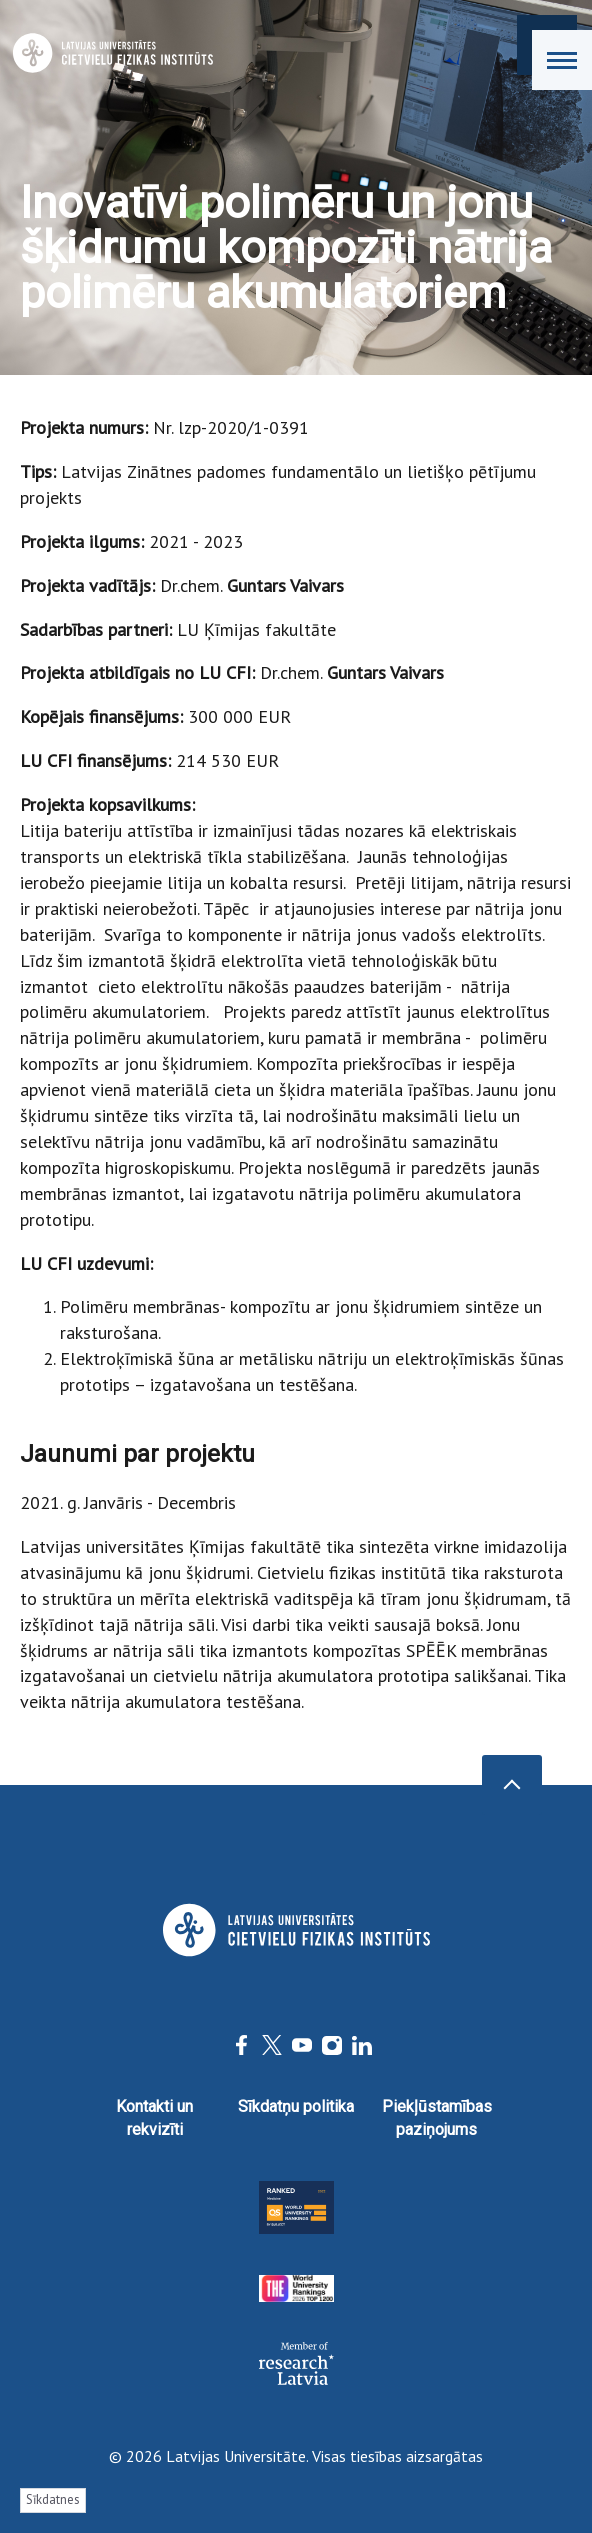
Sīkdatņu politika (296, 2106)
